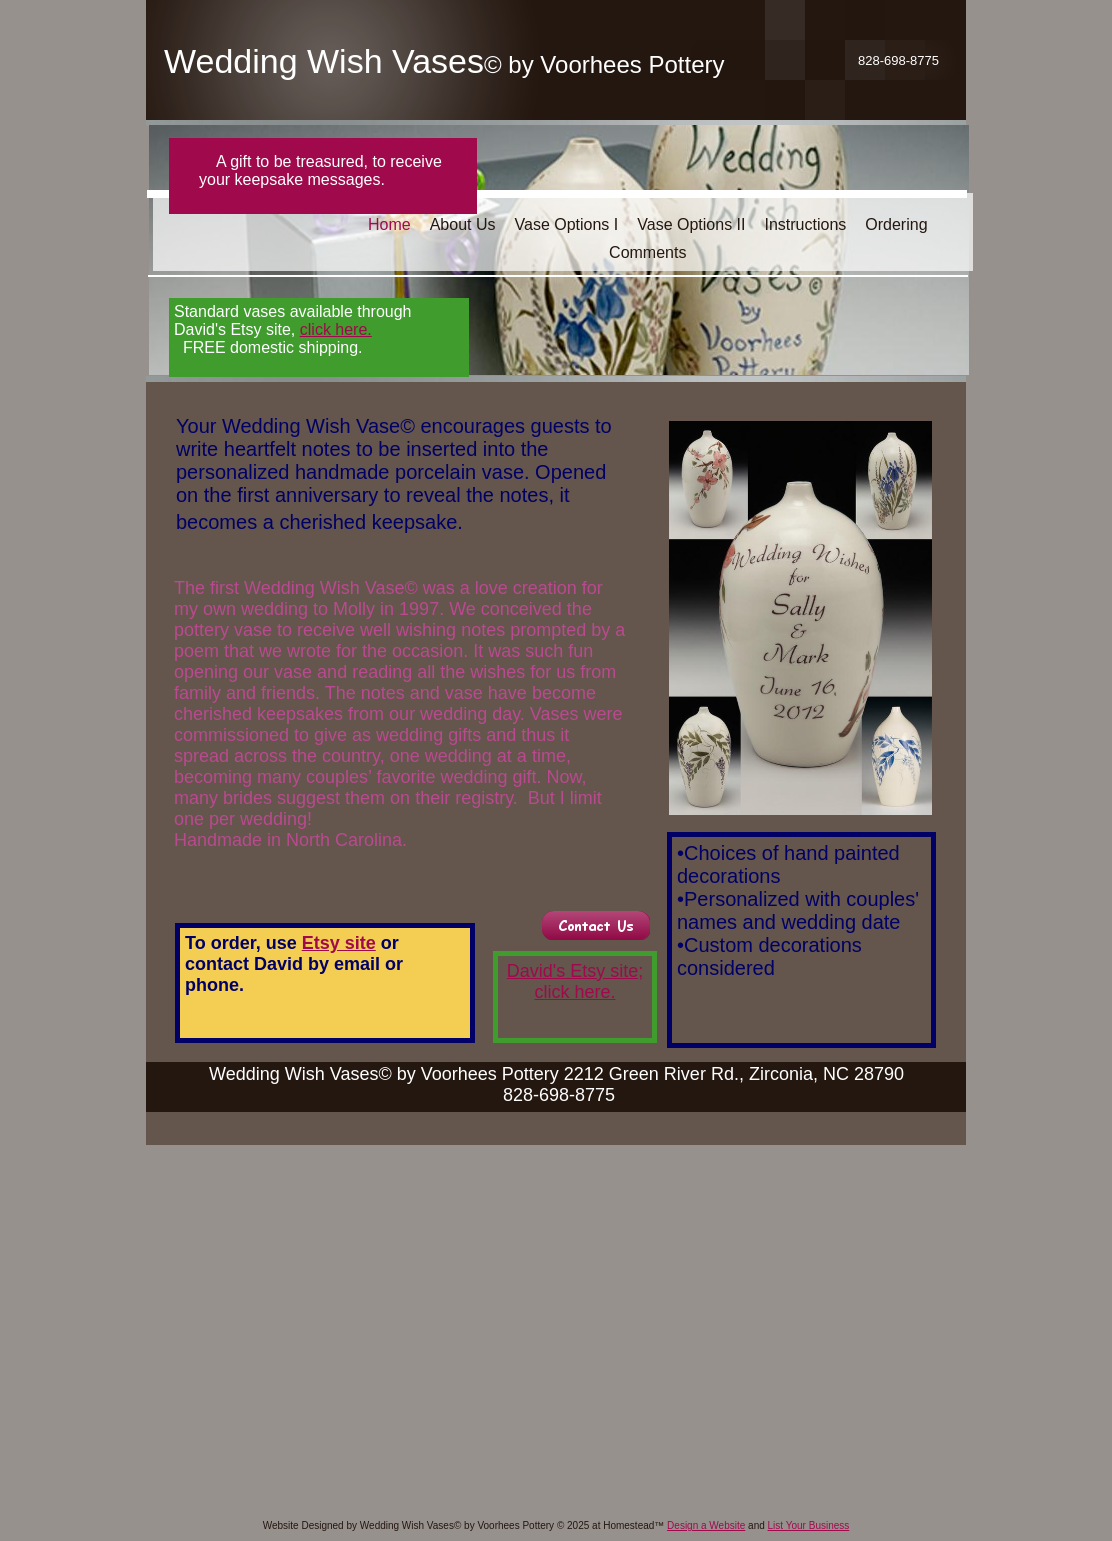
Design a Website (706, 1525)
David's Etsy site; (575, 971)
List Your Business (809, 1525)
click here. (574, 992)
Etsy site (339, 943)
